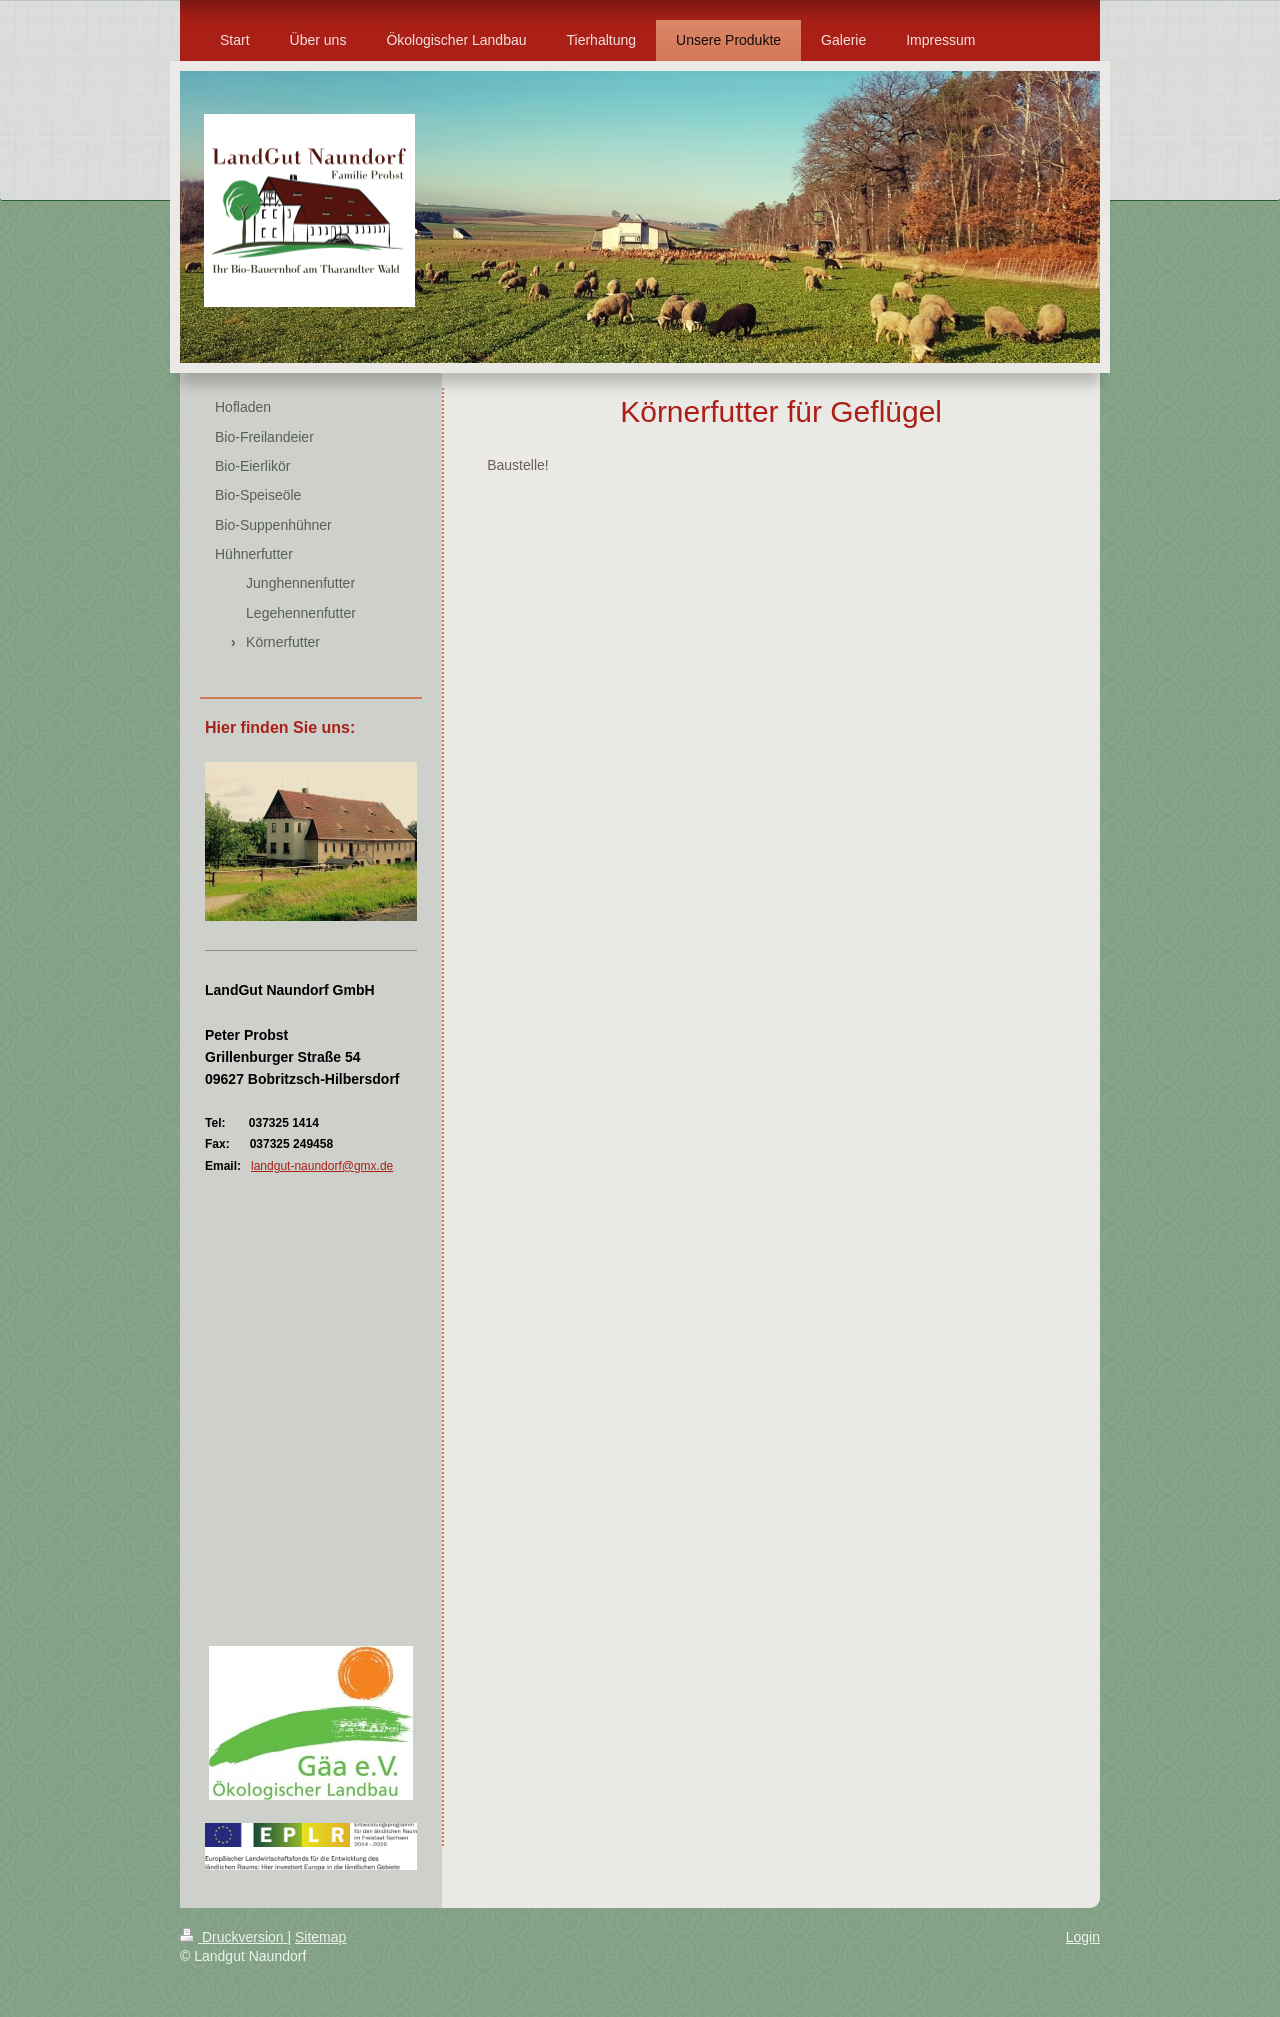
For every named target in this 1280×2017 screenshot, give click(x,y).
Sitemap (320, 1937)
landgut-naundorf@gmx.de (322, 1166)
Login (1083, 1937)
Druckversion (233, 1937)
